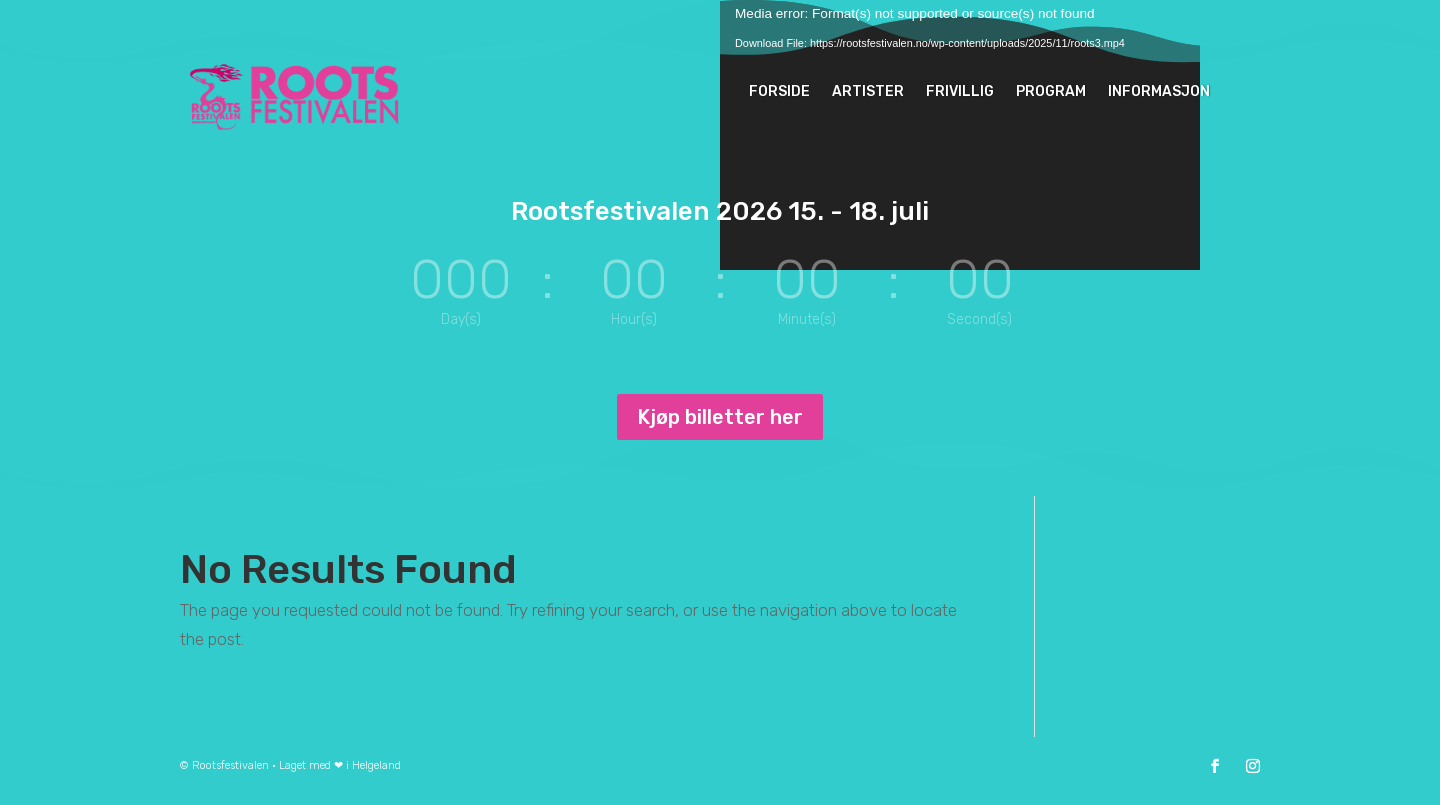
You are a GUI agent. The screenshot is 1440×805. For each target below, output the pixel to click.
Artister (868, 91)
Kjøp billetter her (720, 417)
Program (1051, 91)
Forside (779, 91)
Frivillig (960, 91)
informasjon (1159, 91)
